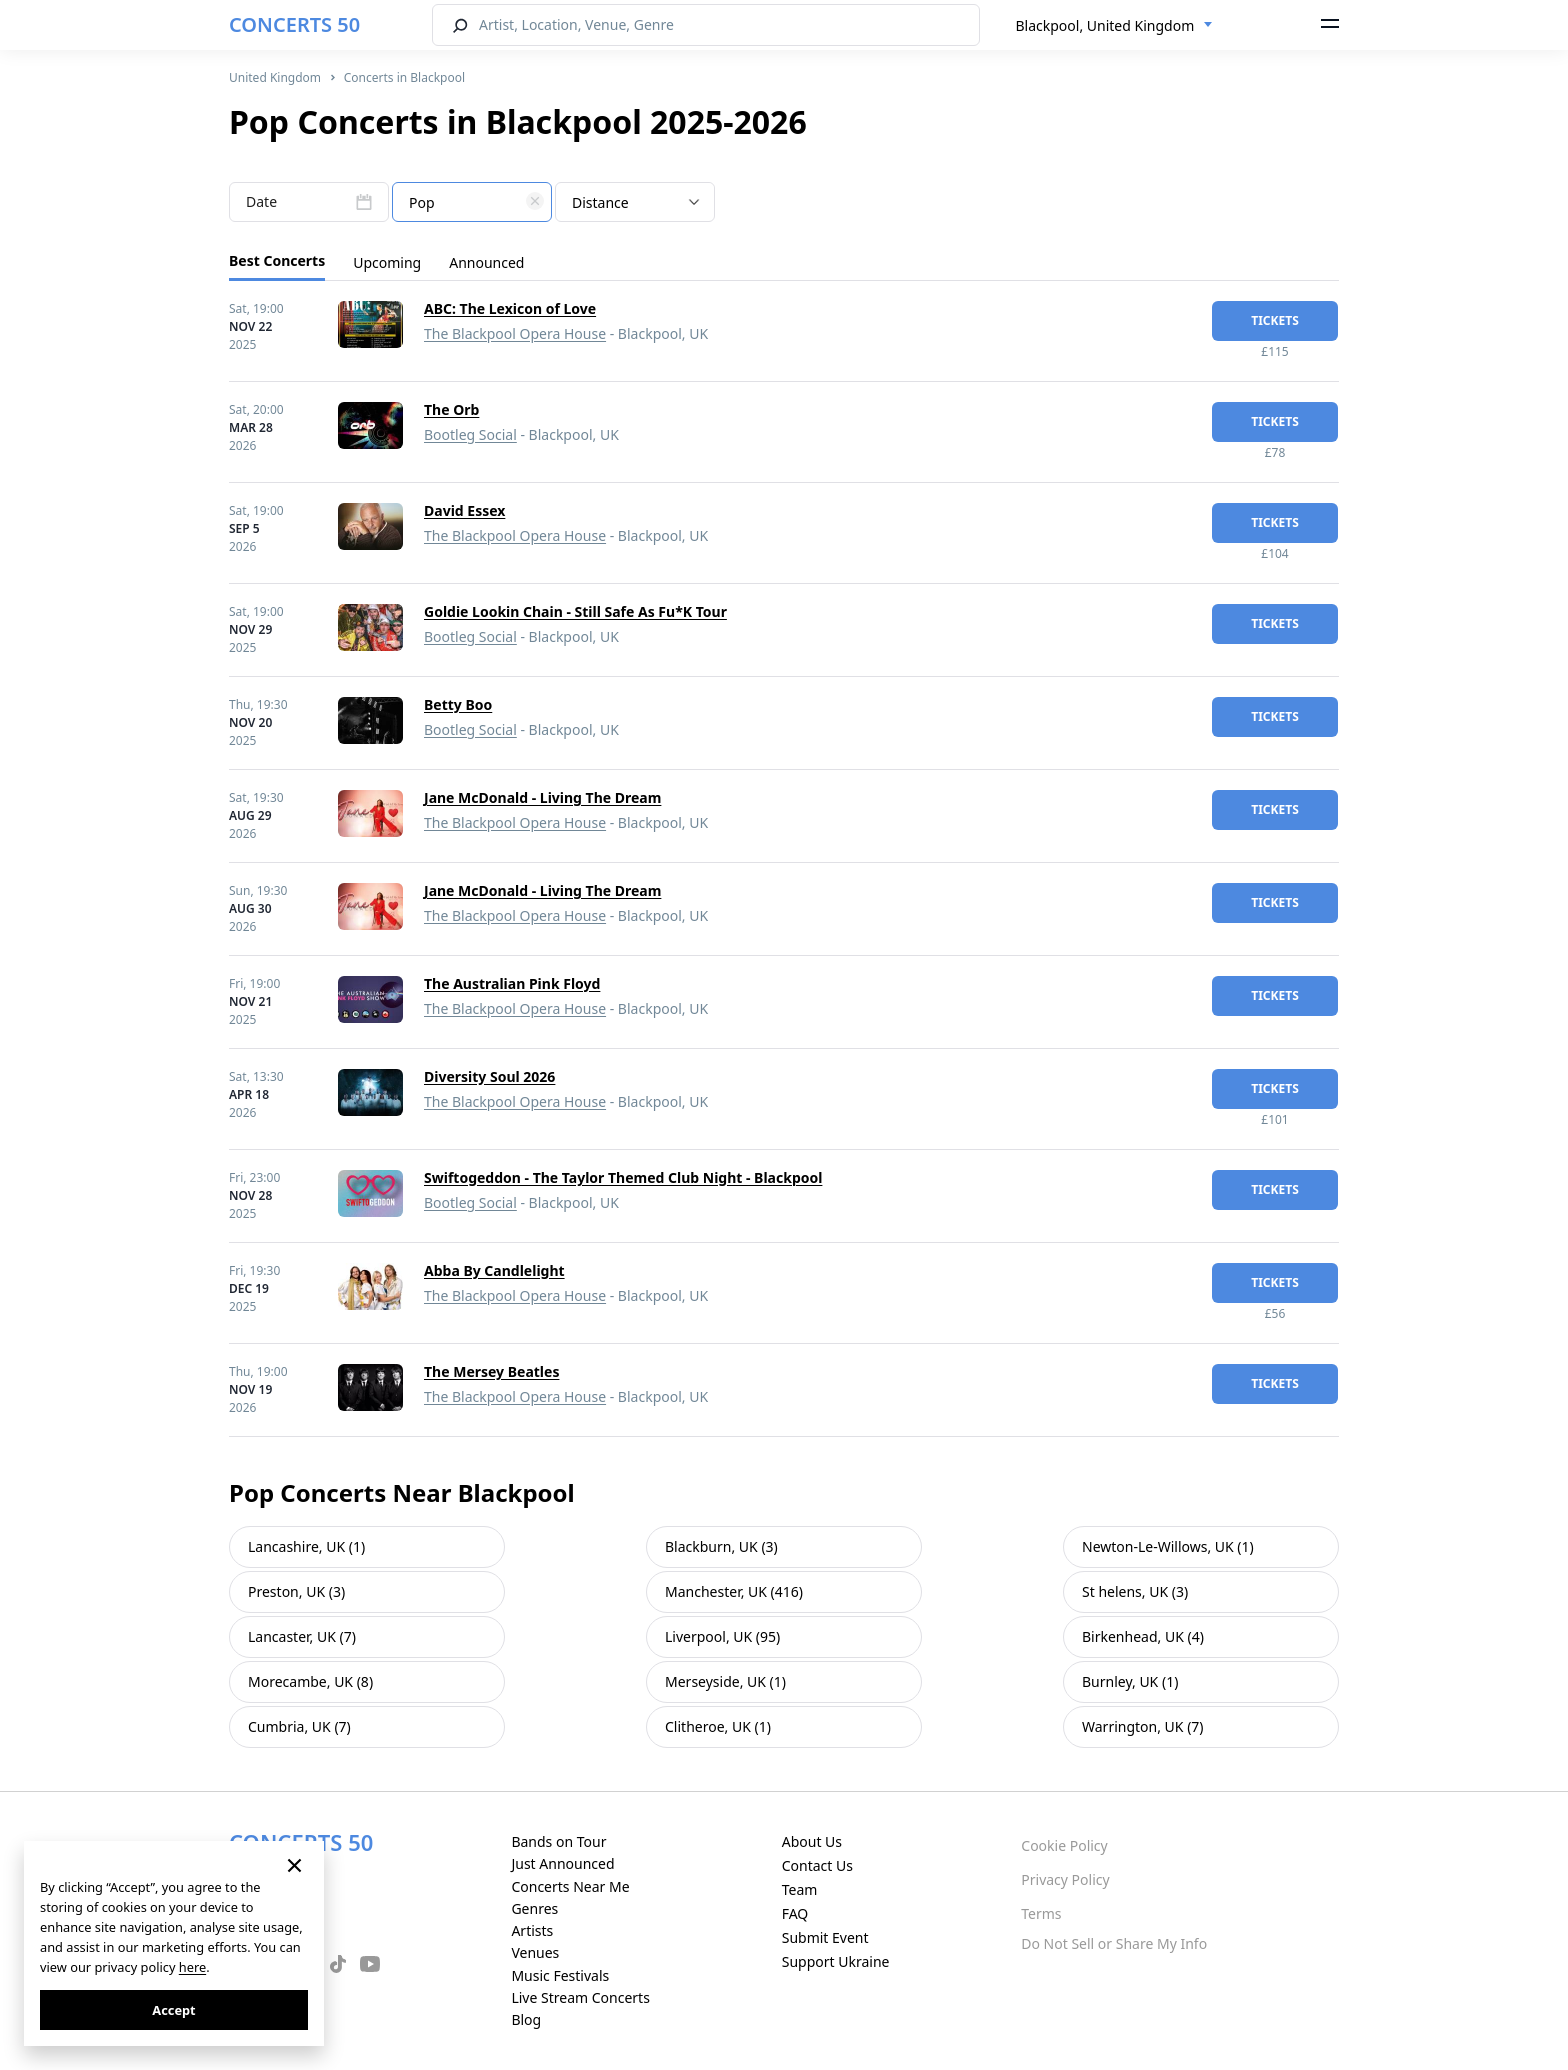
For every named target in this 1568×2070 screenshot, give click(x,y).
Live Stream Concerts (580, 1997)
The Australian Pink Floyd (512, 983)
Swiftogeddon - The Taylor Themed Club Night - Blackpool (623, 1177)
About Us (812, 1841)
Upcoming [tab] (387, 262)
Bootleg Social (470, 434)
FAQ (795, 1913)
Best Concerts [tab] (277, 260)
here (192, 1967)
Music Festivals (560, 1975)
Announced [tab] (486, 262)
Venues (535, 1952)
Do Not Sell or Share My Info (1114, 1943)
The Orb (451, 409)
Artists (532, 1930)
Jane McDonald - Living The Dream (542, 797)
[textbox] (472, 203)
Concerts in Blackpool (404, 77)
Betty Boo (458, 704)
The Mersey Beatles (491, 1371)
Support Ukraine (836, 1961)
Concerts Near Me (570, 1886)
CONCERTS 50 (294, 24)
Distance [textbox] (600, 202)
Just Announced (562, 1863)
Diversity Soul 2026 (489, 1076)
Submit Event (825, 1937)
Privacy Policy (1065, 1879)
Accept (173, 2010)
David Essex (464, 510)
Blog (526, 2019)
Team (800, 1889)
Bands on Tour (558, 1841)
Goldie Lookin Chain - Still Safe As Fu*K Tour (575, 611)
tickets (1275, 320)
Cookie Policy (1064, 1845)
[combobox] (1115, 26)
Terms (1041, 1913)
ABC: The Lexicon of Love (510, 308)
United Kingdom (275, 77)
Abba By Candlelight (494, 1270)
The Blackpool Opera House (515, 333)
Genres (534, 1908)
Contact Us (817, 1865)
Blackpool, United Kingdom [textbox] (1105, 25)
